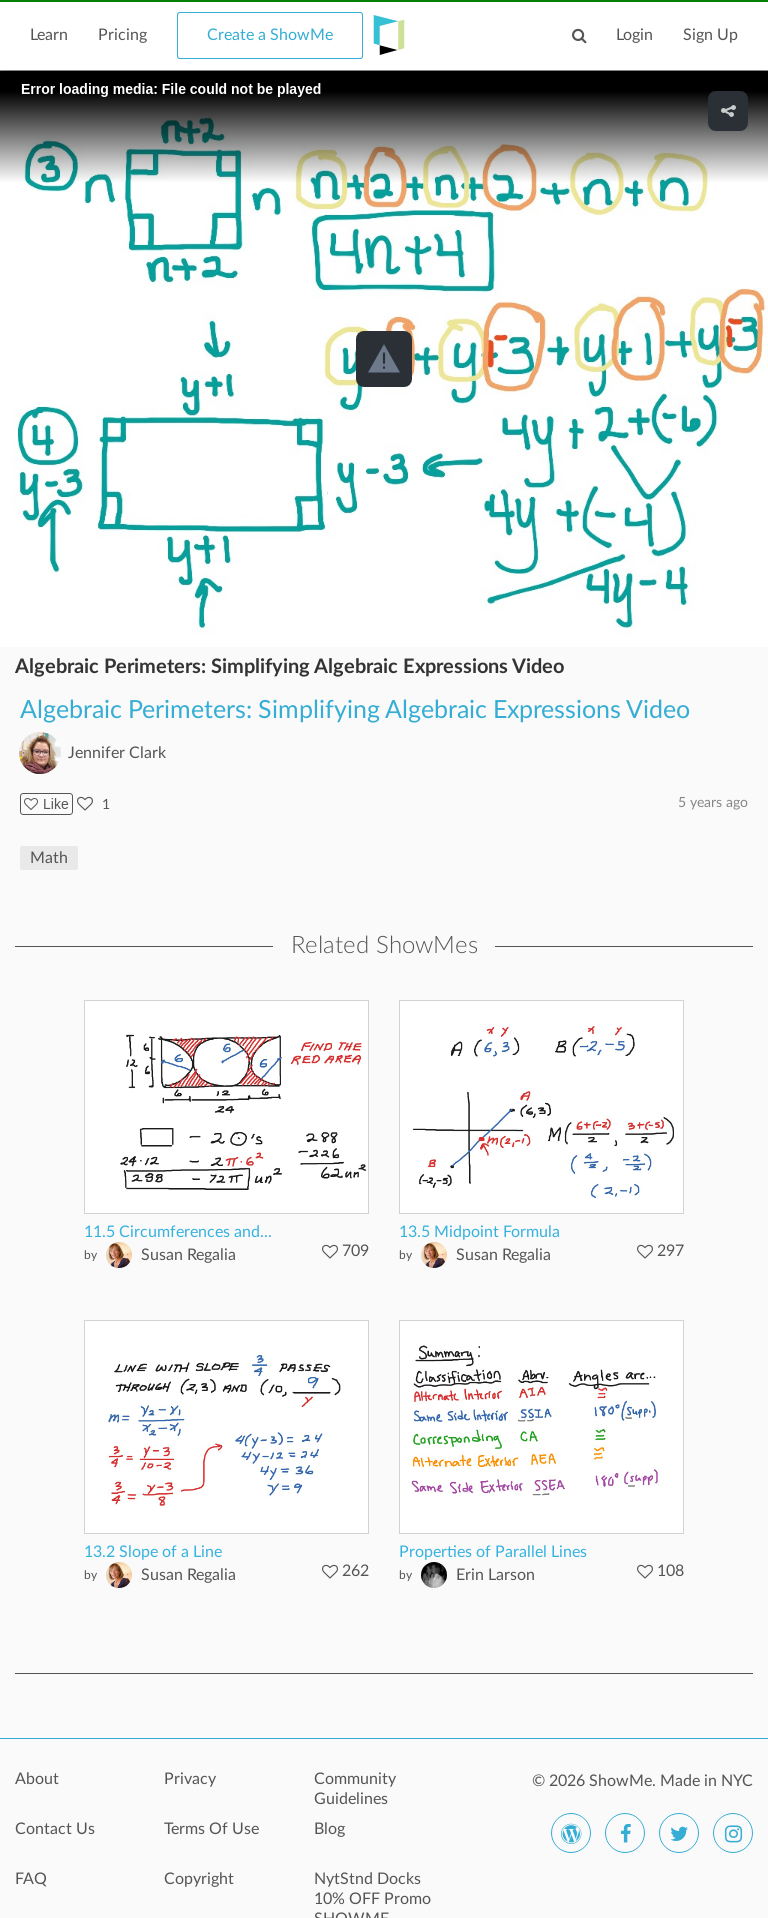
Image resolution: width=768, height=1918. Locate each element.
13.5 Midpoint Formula (479, 1232)
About (37, 1779)
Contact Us (55, 1829)
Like (46, 804)
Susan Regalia (188, 1255)
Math (49, 858)
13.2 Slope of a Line (153, 1552)
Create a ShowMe (270, 35)
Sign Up (710, 35)
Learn (49, 35)
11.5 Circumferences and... (178, 1232)
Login (634, 35)
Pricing (122, 35)
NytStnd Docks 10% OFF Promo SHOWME (372, 1890)
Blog (329, 1829)
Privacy (190, 1779)
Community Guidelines (355, 1789)
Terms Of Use (211, 1829)
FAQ (31, 1879)
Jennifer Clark (117, 753)
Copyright (199, 1879)
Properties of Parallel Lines (493, 1552)
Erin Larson (495, 1575)
